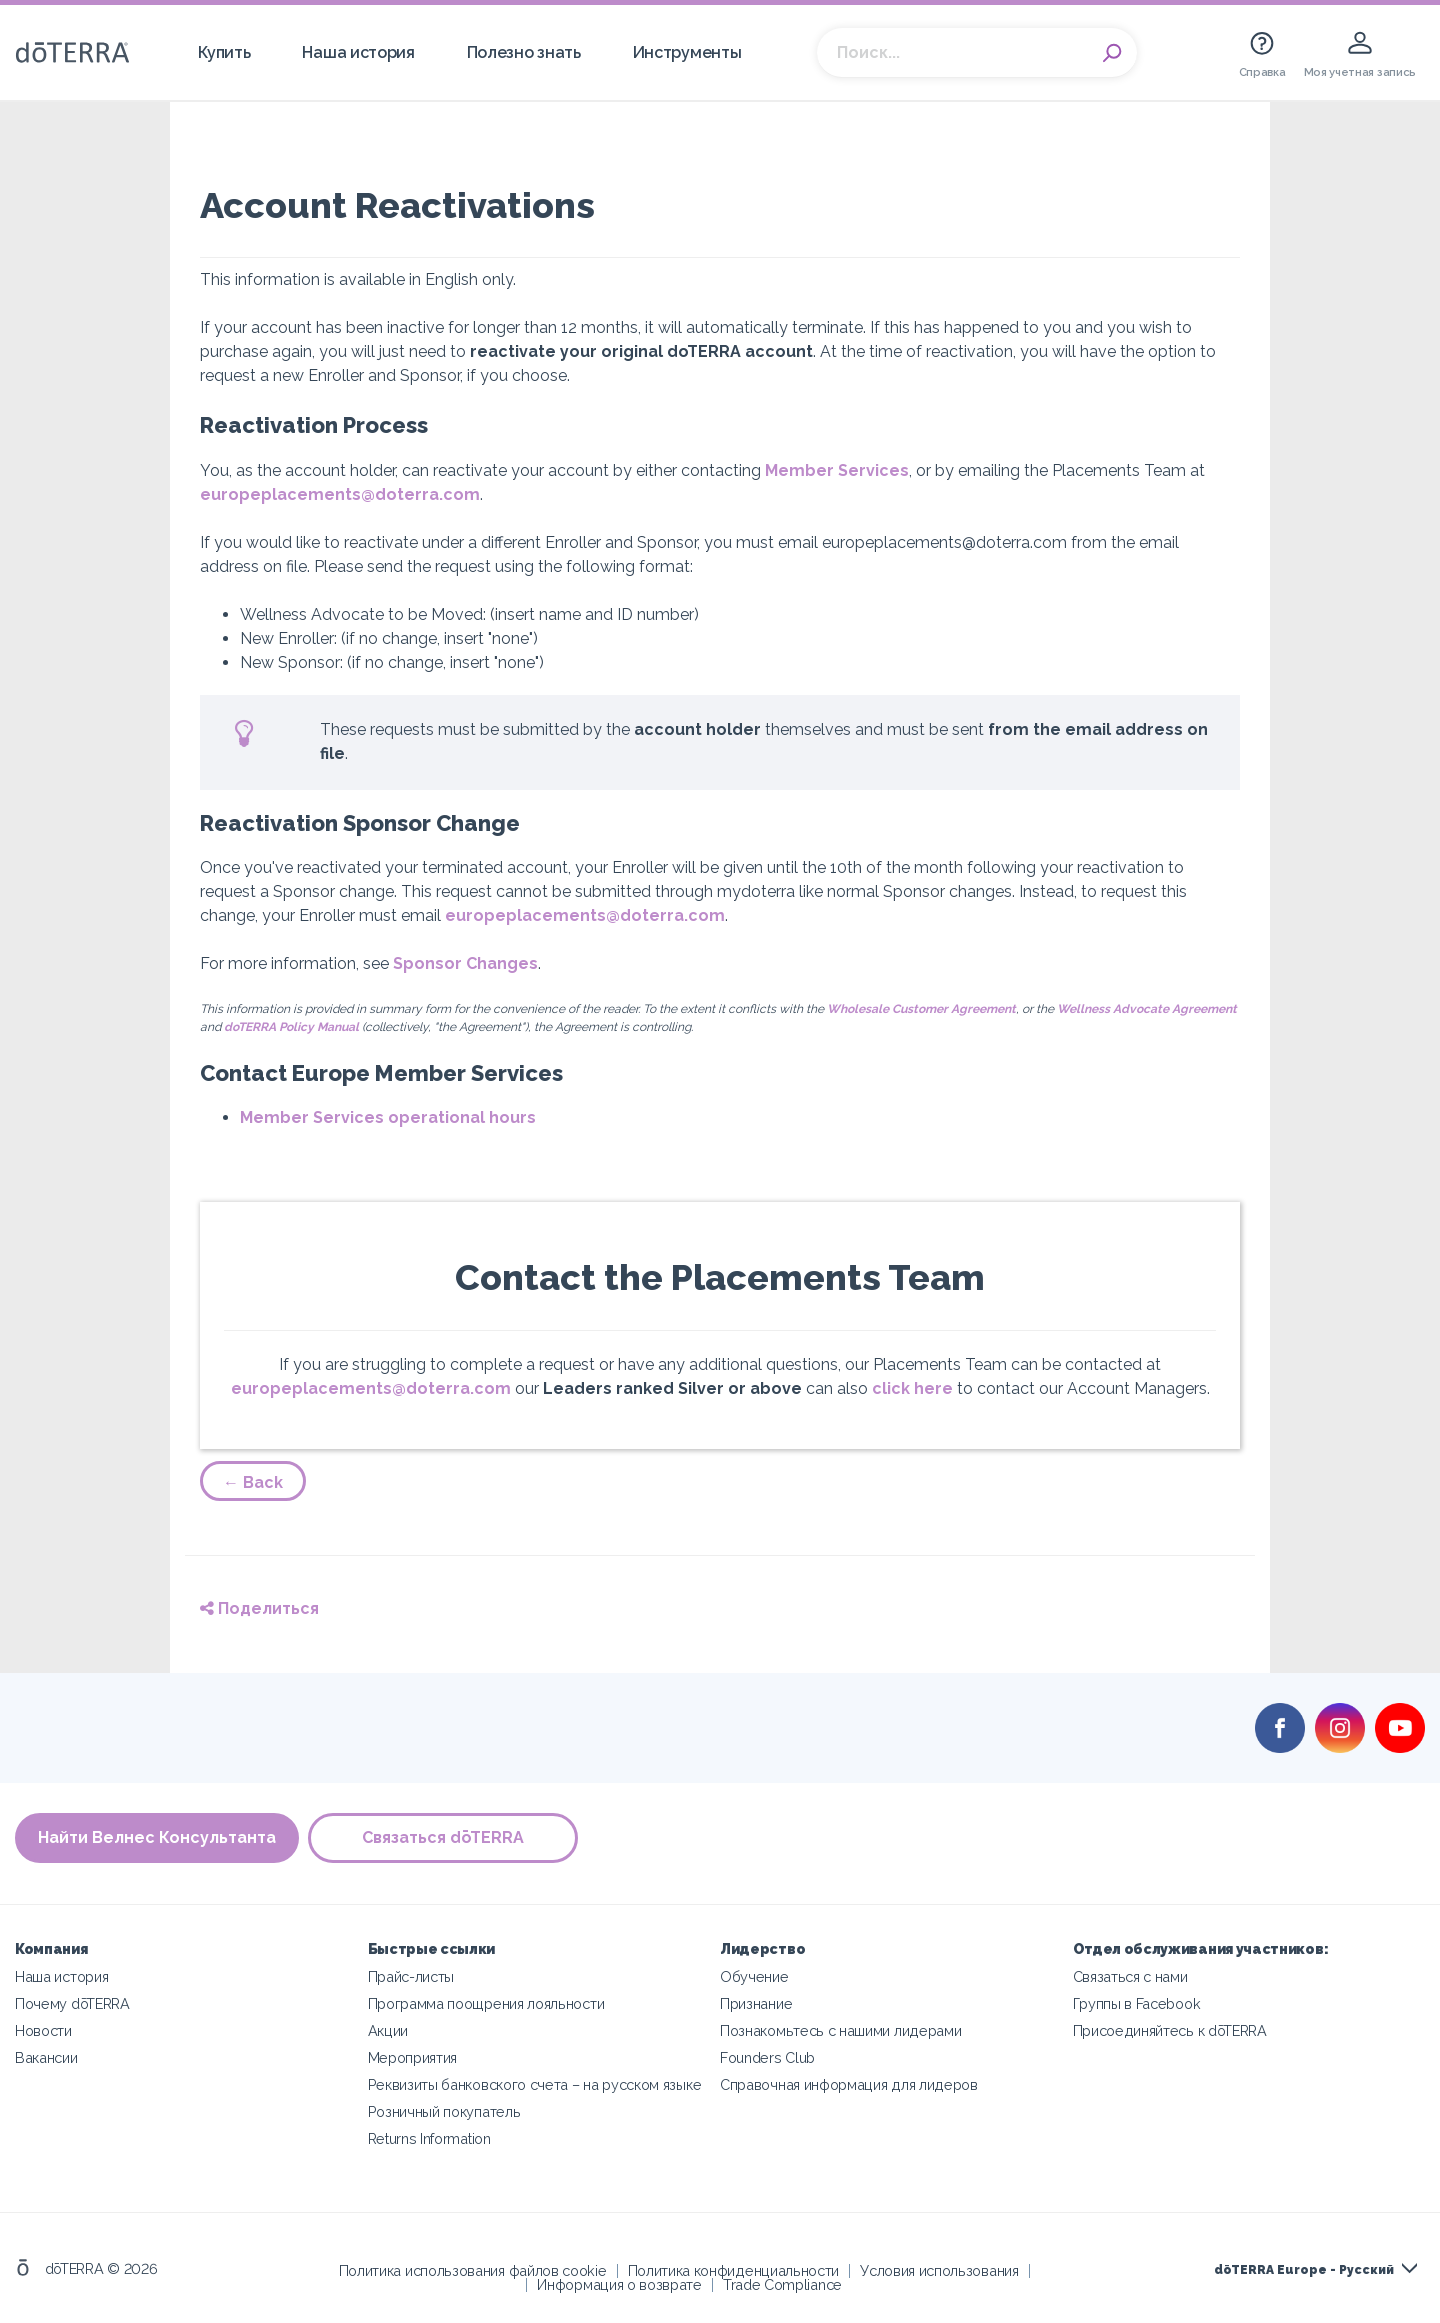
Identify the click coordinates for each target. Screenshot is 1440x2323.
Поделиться (259, 1608)
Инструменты (687, 52)
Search (1112, 53)
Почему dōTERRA (72, 2003)
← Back (253, 1482)
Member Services (837, 470)
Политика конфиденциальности (734, 2270)
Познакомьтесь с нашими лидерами (840, 2030)
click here (912, 1388)
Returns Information (429, 2138)
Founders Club (767, 2057)
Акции (388, 2030)
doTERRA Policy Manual (291, 1027)
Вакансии (46, 2057)
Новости (43, 2030)
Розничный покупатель (444, 2111)
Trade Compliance (782, 2284)
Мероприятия (413, 2057)
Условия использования (939, 2270)
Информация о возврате (619, 2284)
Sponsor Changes (465, 963)
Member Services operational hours (388, 1117)
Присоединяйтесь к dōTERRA (1170, 2030)
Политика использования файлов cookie (473, 2270)
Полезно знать (524, 52)
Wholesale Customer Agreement (921, 1009)
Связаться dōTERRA (444, 1838)
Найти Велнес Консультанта (157, 1838)
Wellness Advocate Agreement (1147, 1009)
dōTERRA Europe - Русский (1304, 2270)
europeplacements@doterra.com (340, 494)
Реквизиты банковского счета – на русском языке (535, 2084)
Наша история (358, 52)
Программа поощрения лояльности (486, 2003)
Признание (756, 2003)
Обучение (754, 1976)
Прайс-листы (411, 1976)
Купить (224, 52)
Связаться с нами (1130, 1976)
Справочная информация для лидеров (849, 2084)
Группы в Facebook (1137, 2003)
